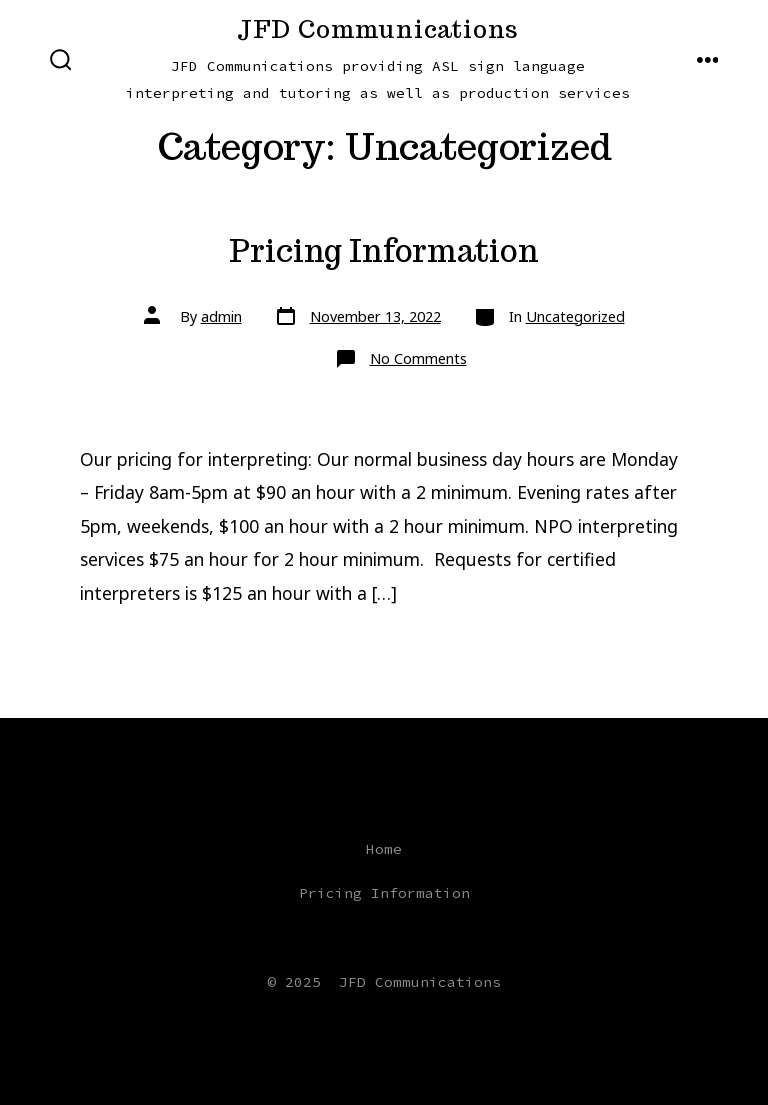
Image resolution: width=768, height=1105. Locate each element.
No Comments (418, 358)
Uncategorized (575, 316)
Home (384, 849)
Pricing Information (384, 251)
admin (221, 316)
